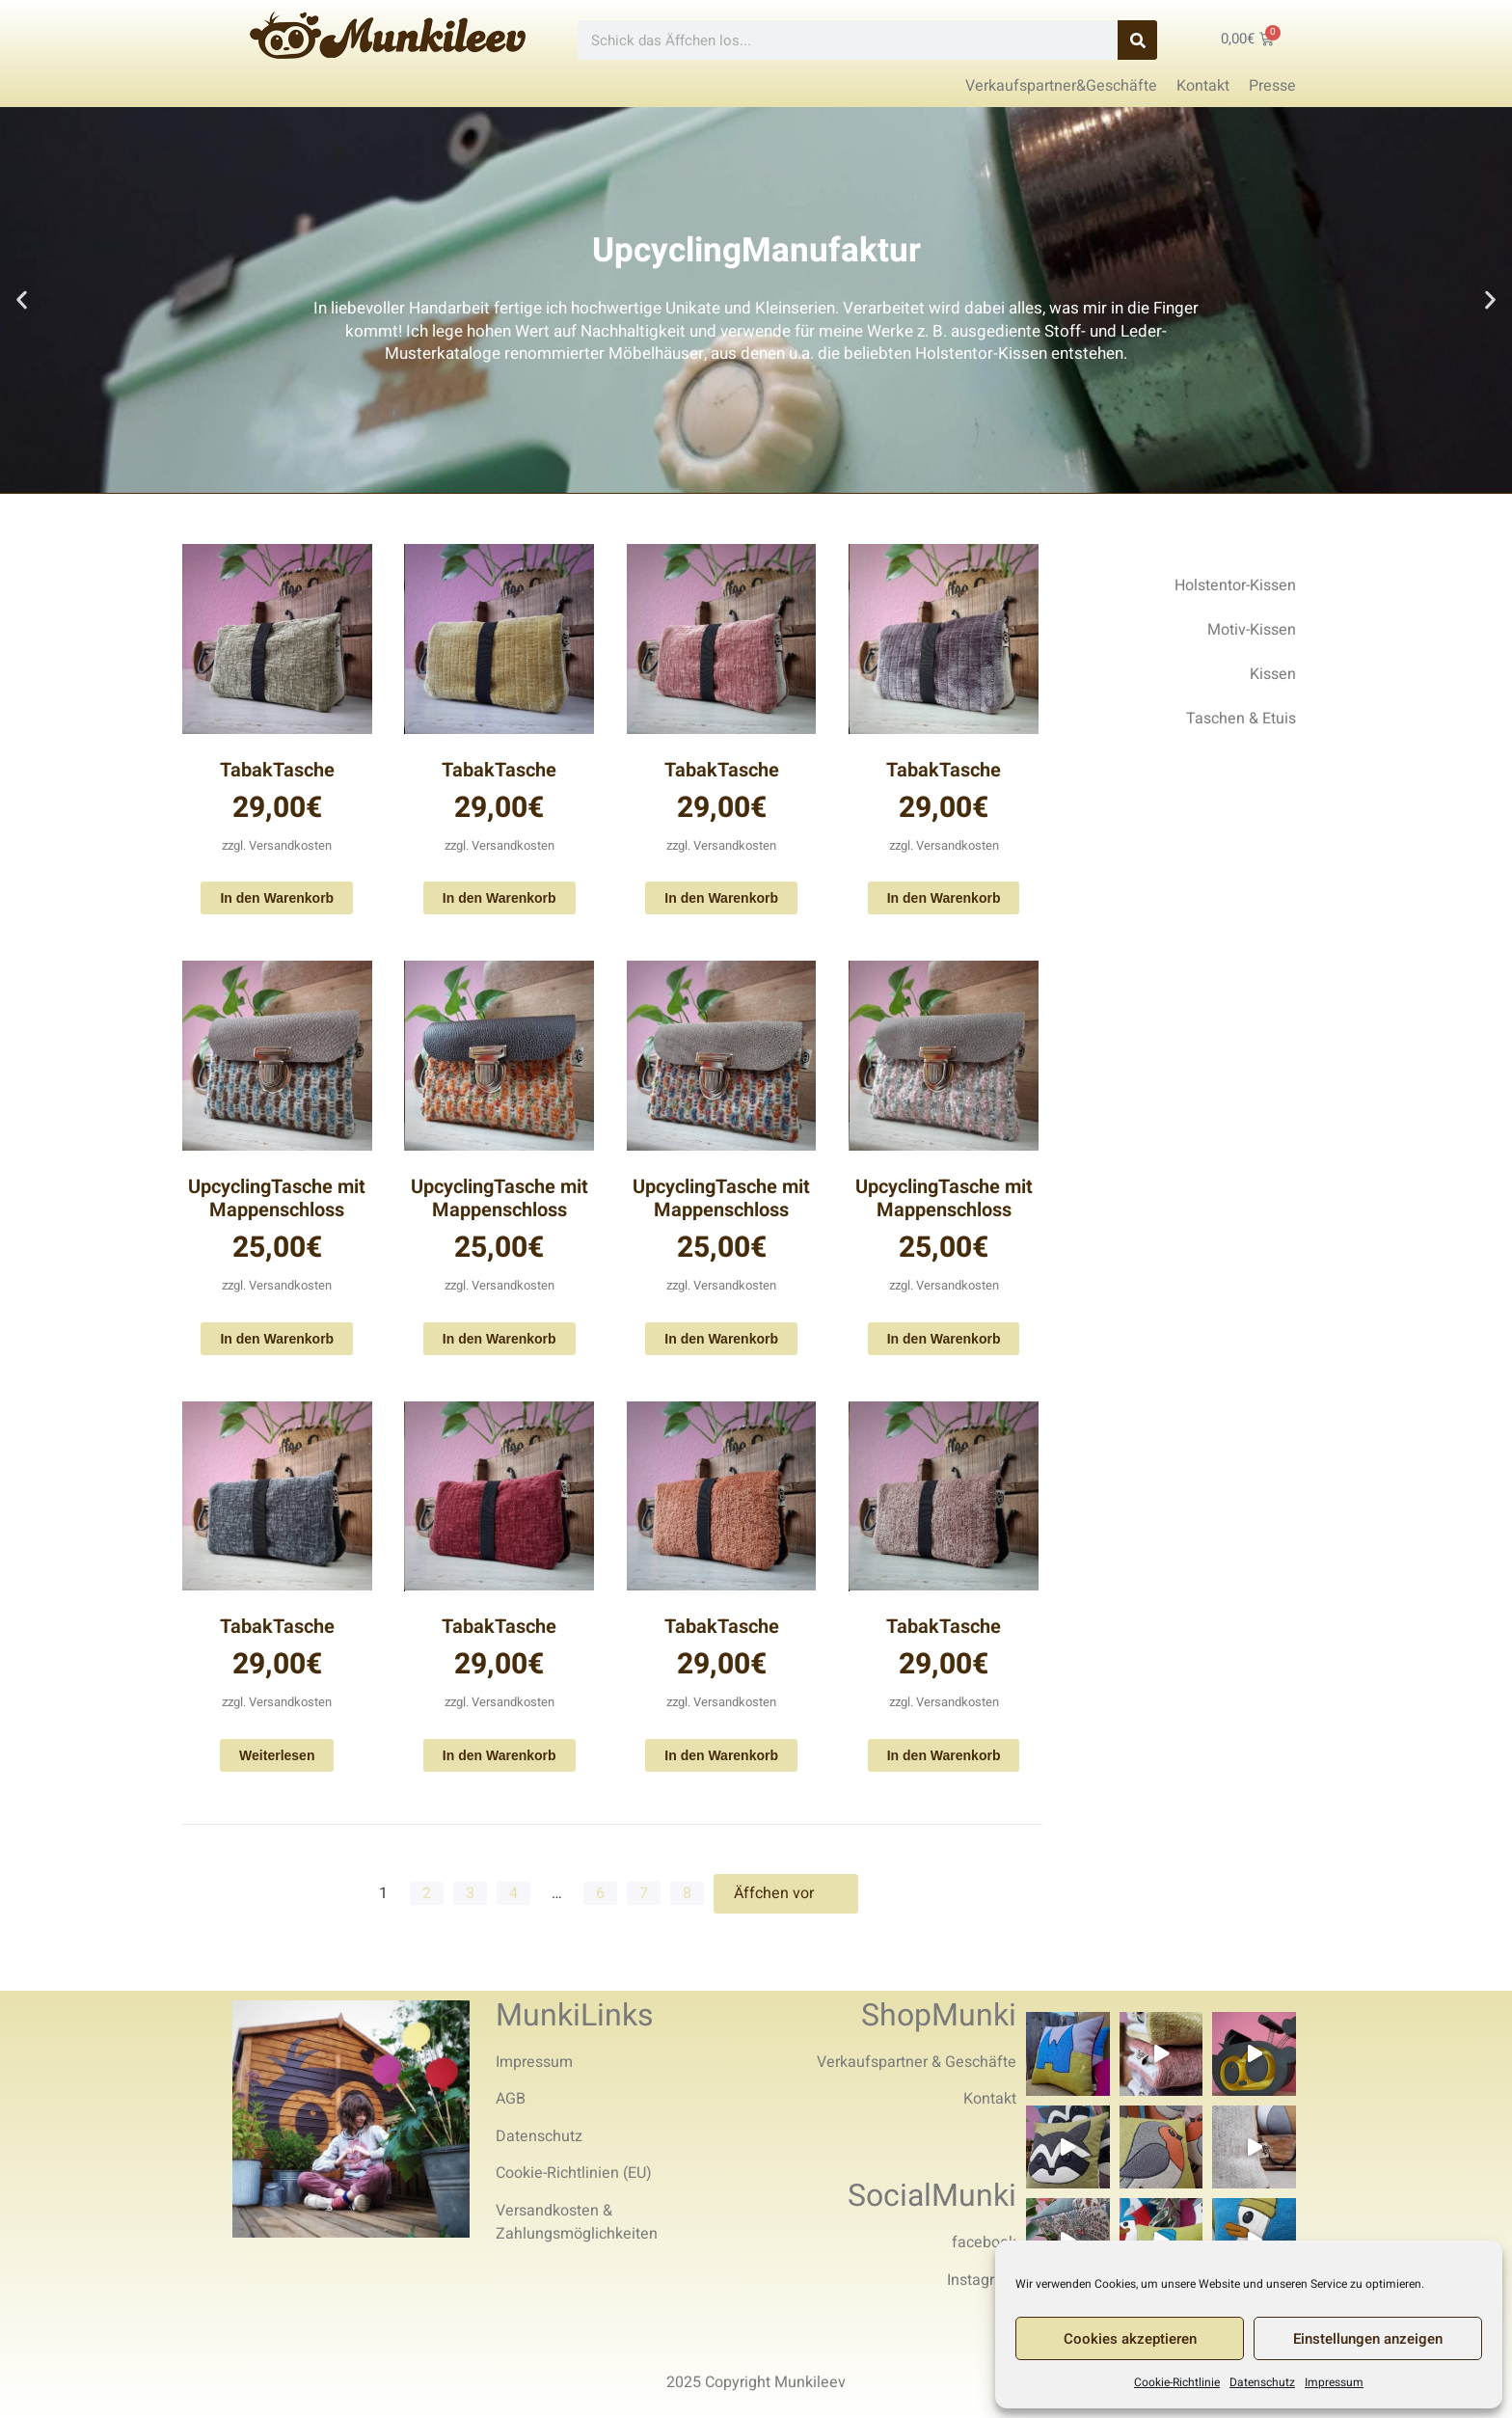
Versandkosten (290, 845)
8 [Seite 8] (687, 1893)
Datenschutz (1262, 2382)
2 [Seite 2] (426, 1893)
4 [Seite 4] (513, 1893)
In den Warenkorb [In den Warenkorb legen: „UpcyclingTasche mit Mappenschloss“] (277, 1338)
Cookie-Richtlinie (1177, 2382)
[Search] (1137, 40)
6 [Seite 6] (600, 1893)
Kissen (1273, 674)
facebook (984, 2242)
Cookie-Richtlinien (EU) (574, 2173)
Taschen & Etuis (1241, 718)
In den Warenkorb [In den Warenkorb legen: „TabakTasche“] (277, 898)
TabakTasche (277, 770)
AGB (511, 2098)
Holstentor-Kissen (1235, 585)
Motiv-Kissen (1251, 629)
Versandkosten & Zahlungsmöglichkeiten (577, 2222)
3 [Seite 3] (470, 1893)
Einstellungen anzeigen (1368, 2339)
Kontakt (989, 2098)
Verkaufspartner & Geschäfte (916, 2062)
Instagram (981, 2280)
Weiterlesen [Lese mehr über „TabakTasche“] (276, 1755)
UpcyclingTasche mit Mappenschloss (276, 1198)
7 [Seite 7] (643, 1893)
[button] (22, 300)
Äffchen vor (786, 1893)
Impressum (1334, 2382)
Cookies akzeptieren (1130, 2339)
